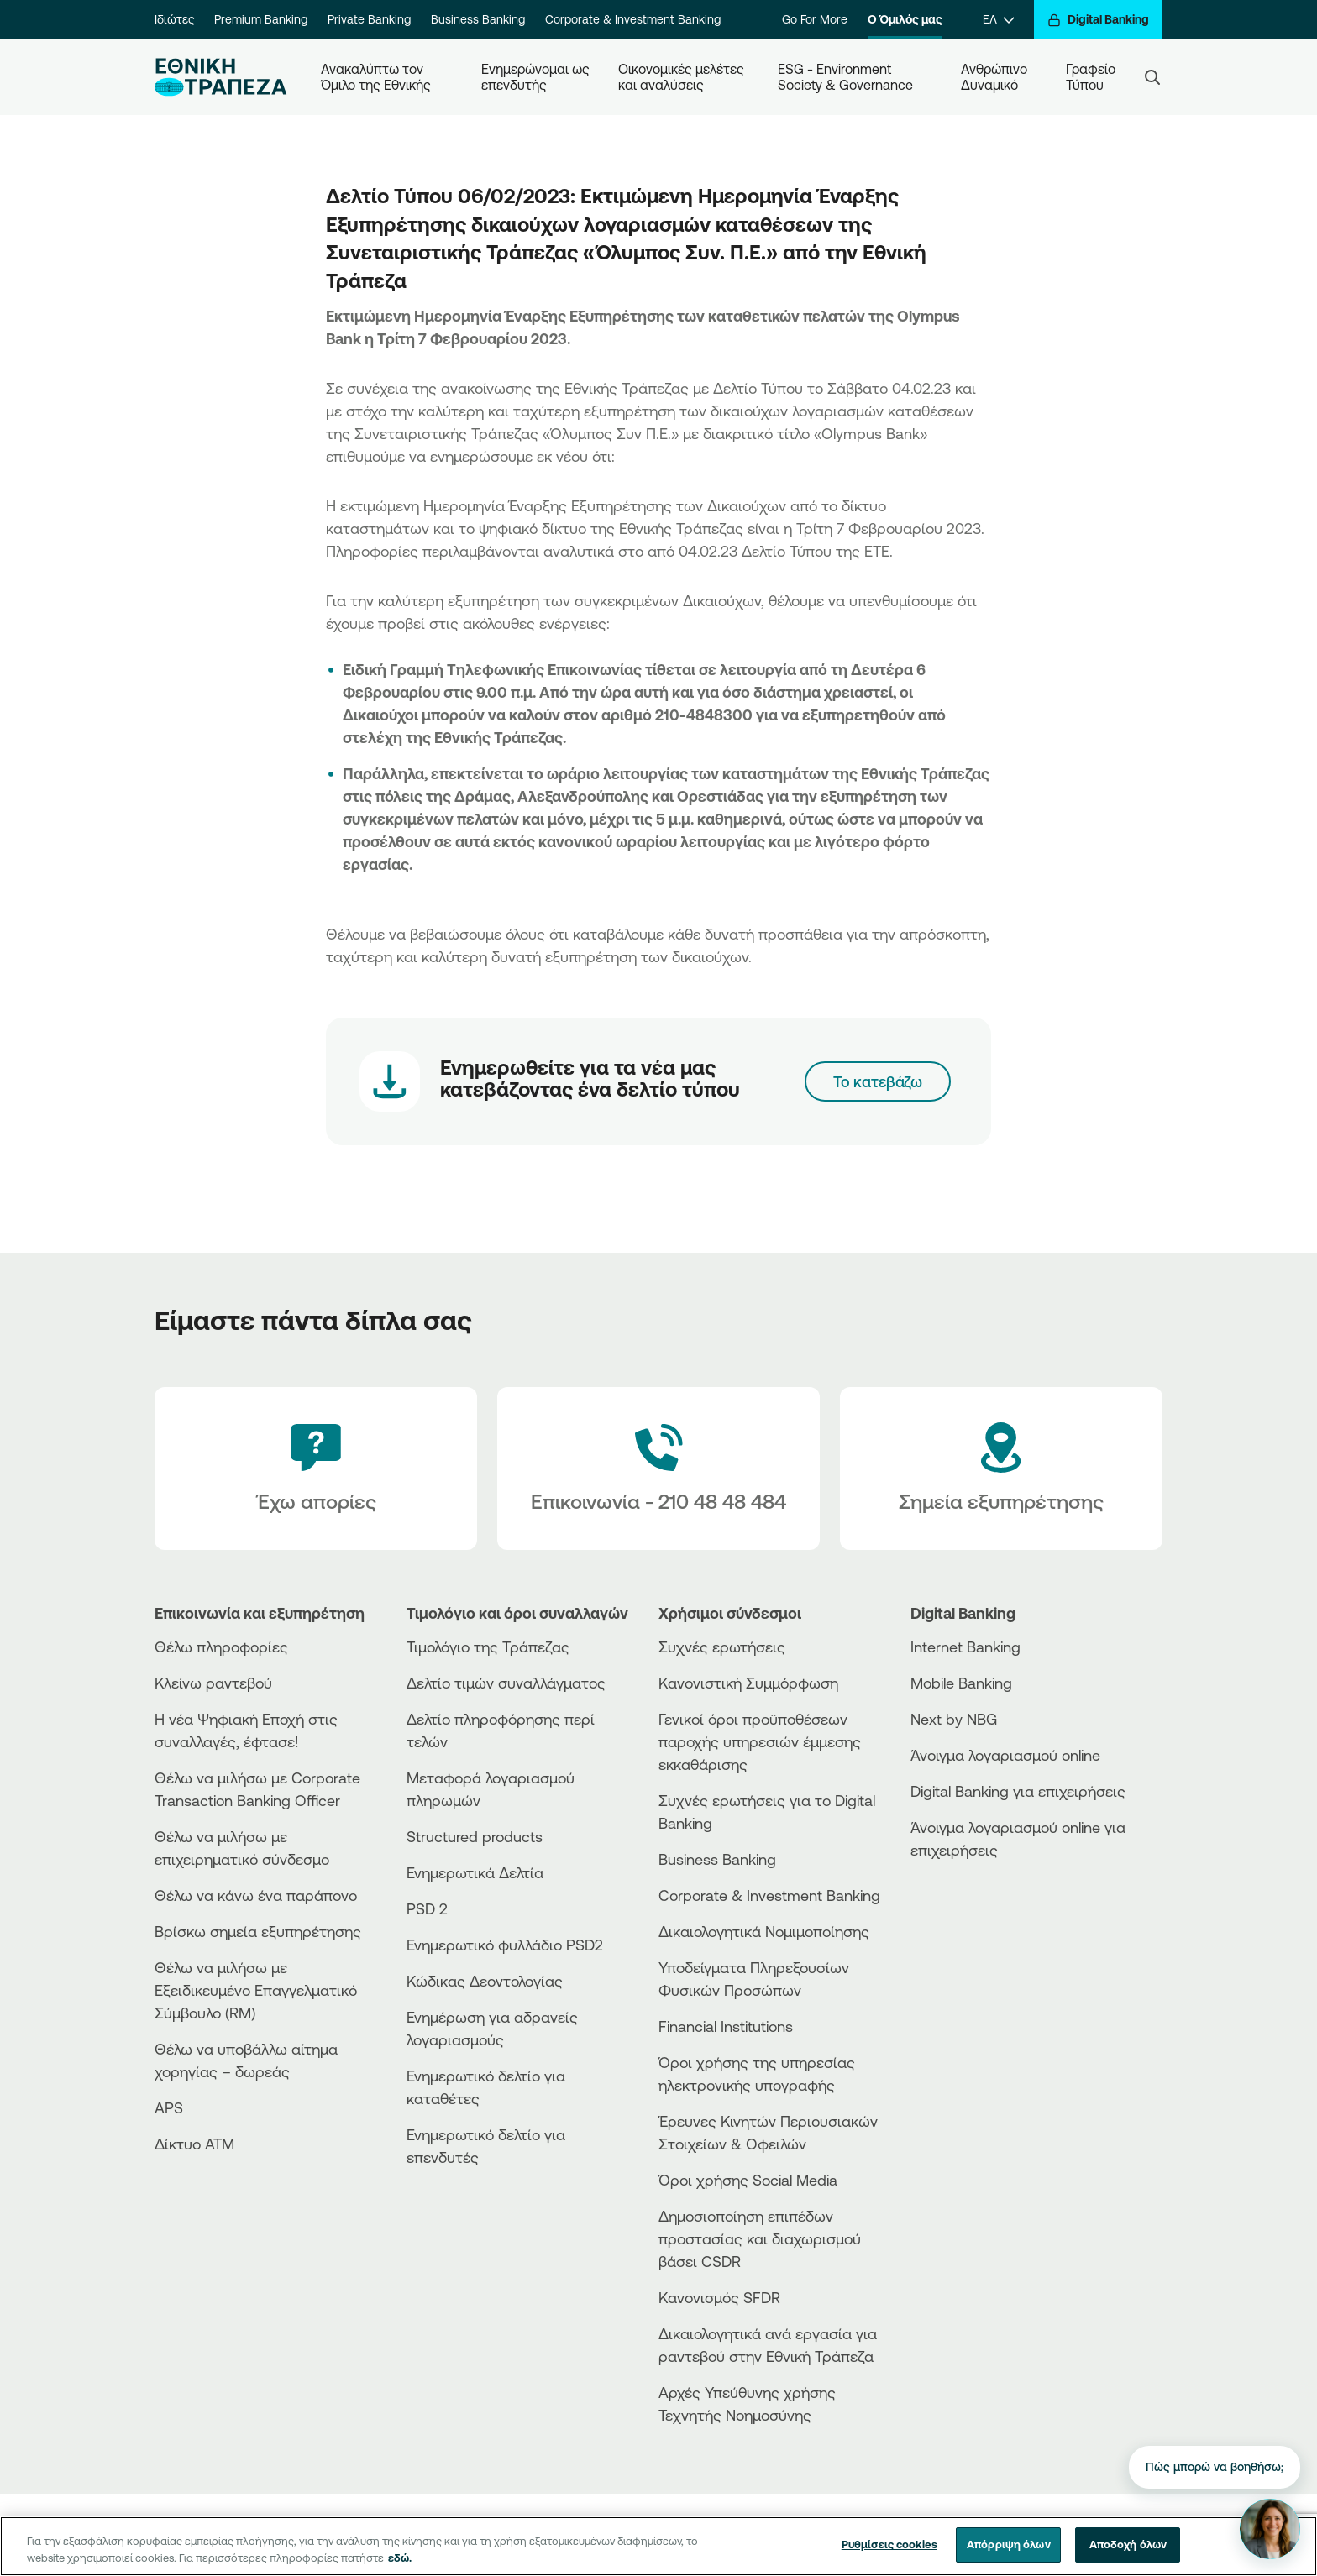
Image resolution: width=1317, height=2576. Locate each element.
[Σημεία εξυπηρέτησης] (1001, 1468)
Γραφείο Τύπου (1092, 76)
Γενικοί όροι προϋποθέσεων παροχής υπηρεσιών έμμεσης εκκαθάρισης (759, 1741)
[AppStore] (973, 1895)
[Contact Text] (658, 1468)
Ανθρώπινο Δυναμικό (996, 76)
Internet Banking (965, 1646)
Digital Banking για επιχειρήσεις (1017, 1791)
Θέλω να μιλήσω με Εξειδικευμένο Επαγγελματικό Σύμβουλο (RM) (256, 1990)
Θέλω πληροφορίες (221, 1646)
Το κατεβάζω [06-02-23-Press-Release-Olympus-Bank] (877, 1081)
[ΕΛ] (998, 19)
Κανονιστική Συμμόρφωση (748, 1682)
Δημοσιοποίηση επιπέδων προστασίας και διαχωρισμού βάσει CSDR (759, 2238)
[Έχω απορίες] (316, 1468)
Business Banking (478, 19)
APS (169, 2107)
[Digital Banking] (1098, 19)
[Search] (1152, 77)
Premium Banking (260, 19)
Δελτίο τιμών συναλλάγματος (506, 1682)
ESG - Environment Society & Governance (845, 76)
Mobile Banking (961, 1682)
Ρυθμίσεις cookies (889, 2544)
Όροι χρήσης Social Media (747, 2179)
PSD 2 (427, 1908)
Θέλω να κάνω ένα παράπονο (256, 1895)
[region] (658, 2546)
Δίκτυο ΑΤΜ (194, 2143)
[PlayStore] (973, 1909)
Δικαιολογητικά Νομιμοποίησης (763, 1931)
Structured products (475, 1836)
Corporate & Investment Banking (633, 19)
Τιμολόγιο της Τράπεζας (488, 1646)
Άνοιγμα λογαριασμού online (1005, 1754)
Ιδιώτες (174, 19)
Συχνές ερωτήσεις (721, 1646)
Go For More (814, 19)
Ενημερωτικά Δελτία (475, 1872)
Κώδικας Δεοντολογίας (485, 1980)
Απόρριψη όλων (1009, 2544)
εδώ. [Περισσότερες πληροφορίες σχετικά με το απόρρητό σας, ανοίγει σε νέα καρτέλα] (400, 2557)
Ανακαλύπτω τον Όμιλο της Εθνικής (376, 76)
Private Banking (369, 19)
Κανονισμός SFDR (719, 2297)
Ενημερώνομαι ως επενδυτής (536, 76)
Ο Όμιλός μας (905, 19)
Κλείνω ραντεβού (213, 1682)
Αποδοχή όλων (1128, 2544)
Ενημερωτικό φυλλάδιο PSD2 (505, 1944)
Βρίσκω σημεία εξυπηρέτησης (258, 1931)
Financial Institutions (725, 2026)
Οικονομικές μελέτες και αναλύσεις (683, 76)
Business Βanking (717, 1859)
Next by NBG (953, 1718)
